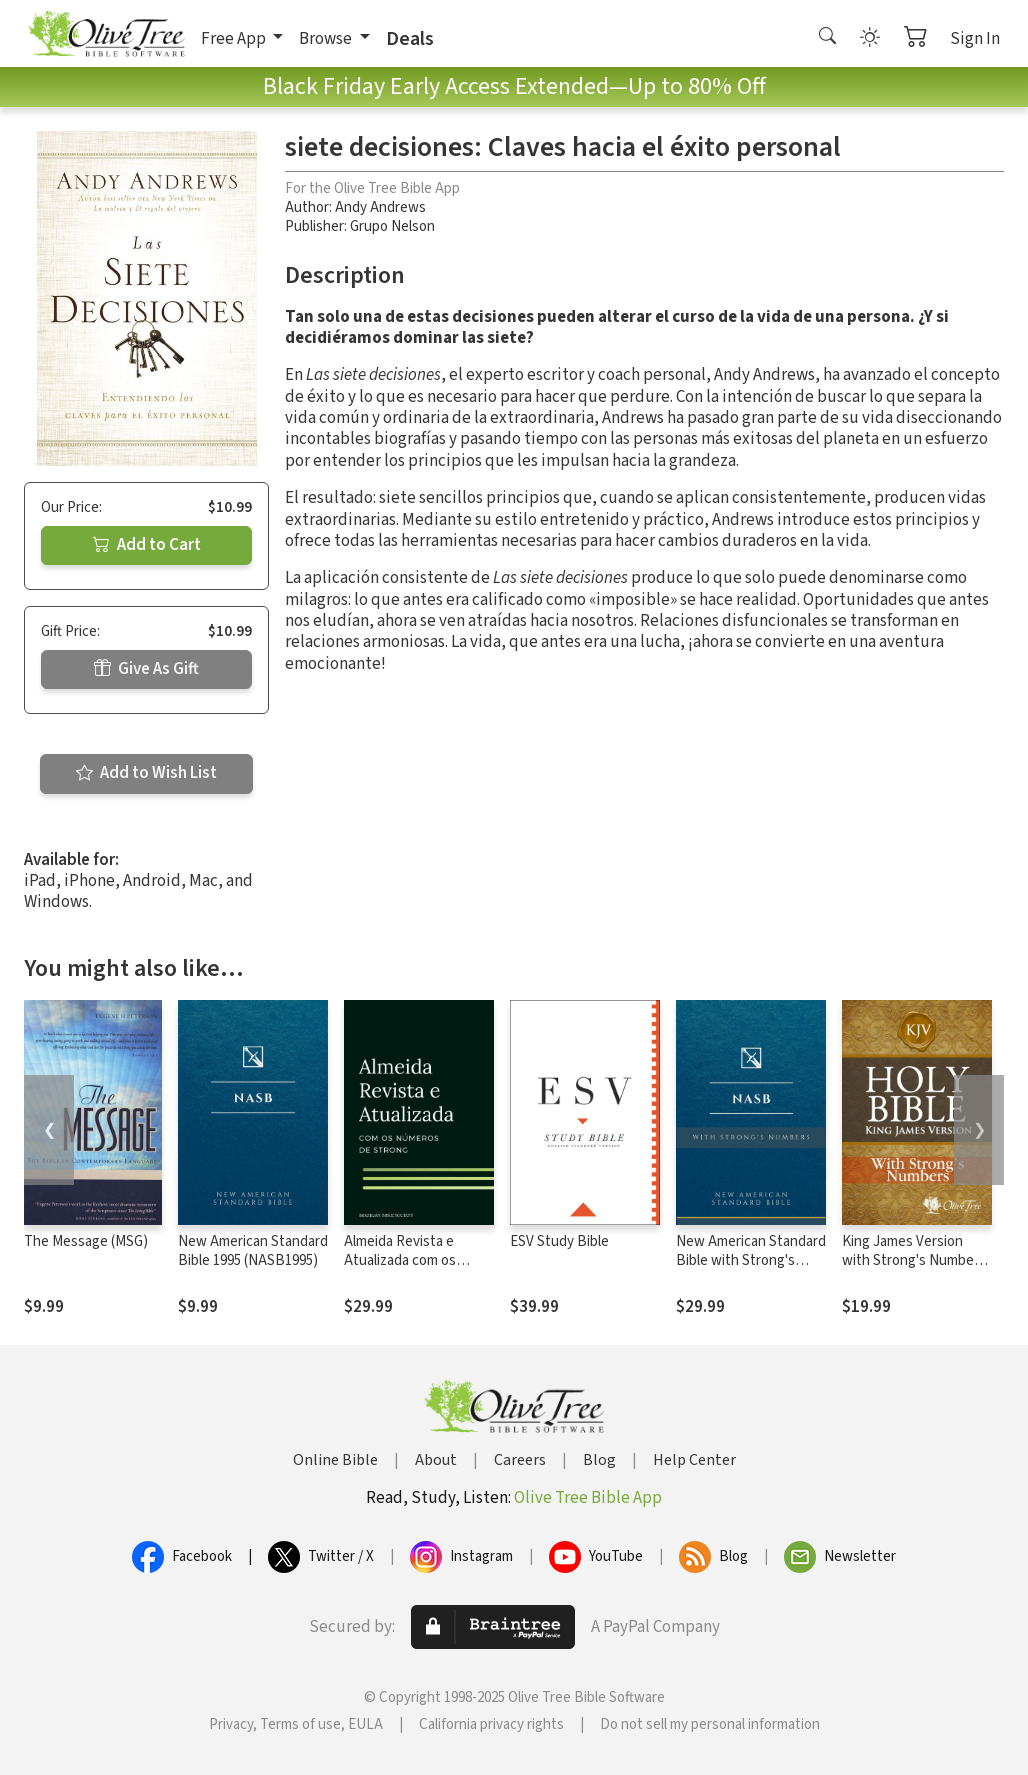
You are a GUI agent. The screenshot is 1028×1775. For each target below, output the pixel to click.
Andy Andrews (380, 207)
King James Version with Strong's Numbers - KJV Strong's (914, 1260)
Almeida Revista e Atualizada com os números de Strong (404, 1260)
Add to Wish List (146, 773)
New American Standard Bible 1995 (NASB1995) (253, 1251)
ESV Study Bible (559, 1241)
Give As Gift (146, 669)
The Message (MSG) (86, 1241)
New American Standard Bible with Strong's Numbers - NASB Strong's (751, 1270)
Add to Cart (147, 545)
